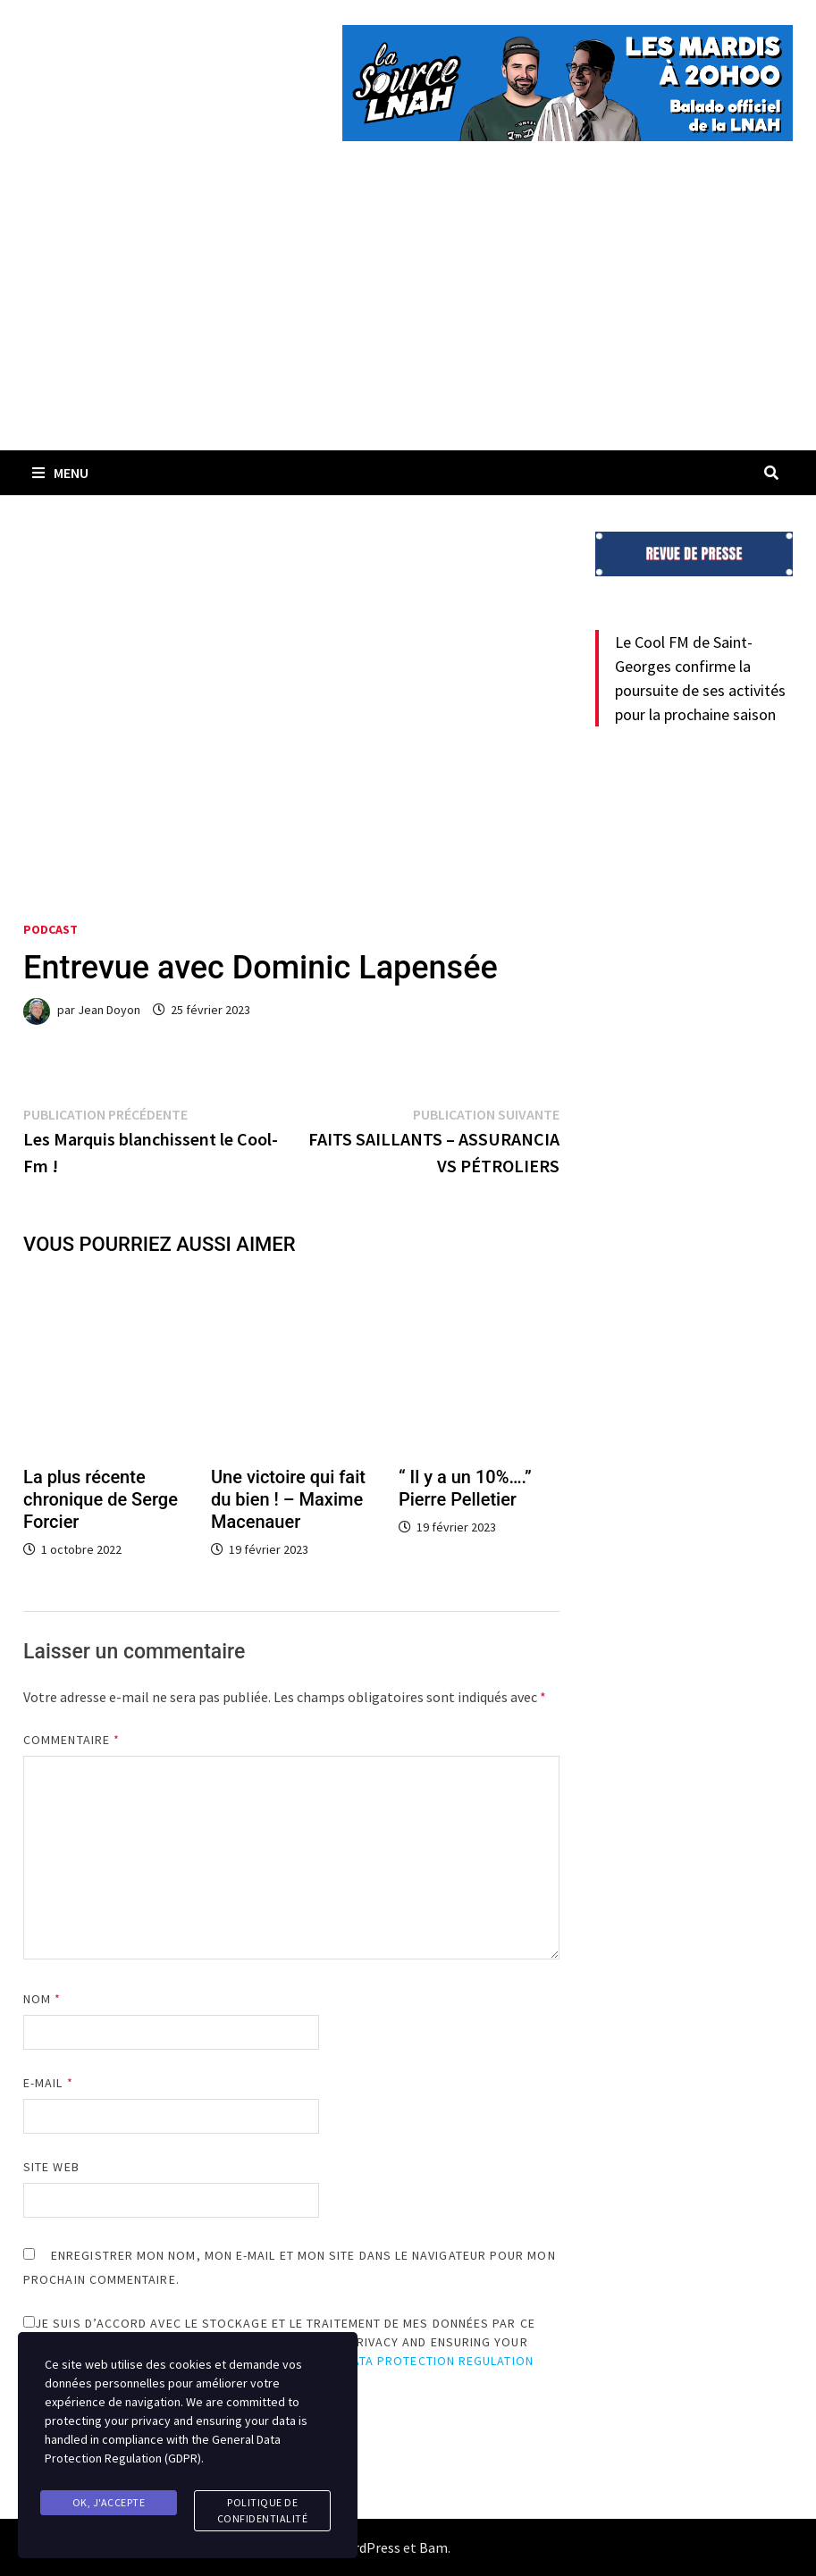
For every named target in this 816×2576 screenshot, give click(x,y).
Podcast (50, 929)
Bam (433, 2547)
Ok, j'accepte (109, 2502)
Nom (42, 1999)
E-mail (48, 2083)
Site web (51, 2167)
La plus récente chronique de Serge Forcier (100, 1499)
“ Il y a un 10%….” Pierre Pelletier (465, 1488)
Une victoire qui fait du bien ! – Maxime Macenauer (288, 1499)
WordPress (367, 2547)
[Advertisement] (408, 316)
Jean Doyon (109, 1010)
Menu (60, 473)
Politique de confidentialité (262, 2510)
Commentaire (71, 1740)
